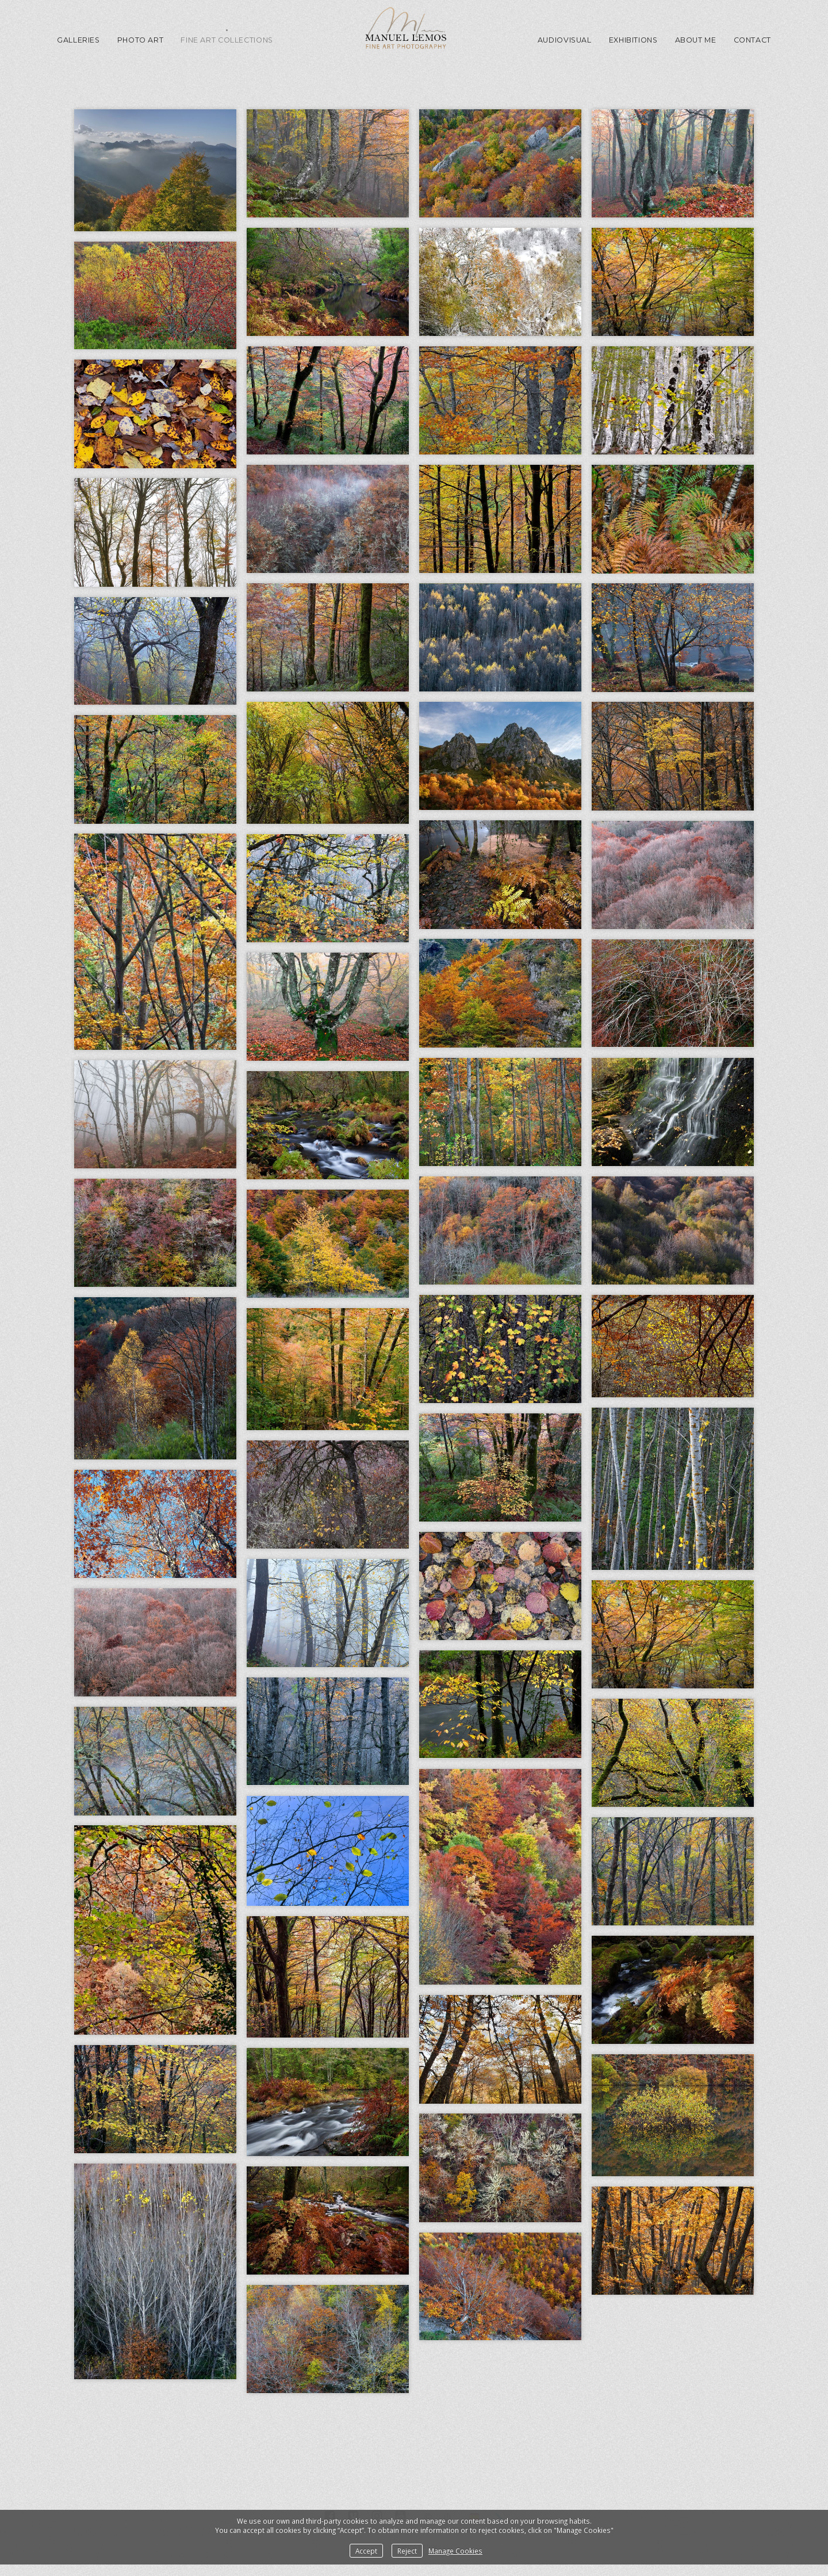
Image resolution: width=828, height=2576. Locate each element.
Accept (366, 2550)
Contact (752, 40)
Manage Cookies (455, 2550)
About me (695, 40)
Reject (407, 2550)
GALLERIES (78, 40)
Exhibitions (633, 40)
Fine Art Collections (227, 40)
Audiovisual (565, 40)
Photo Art (140, 40)
